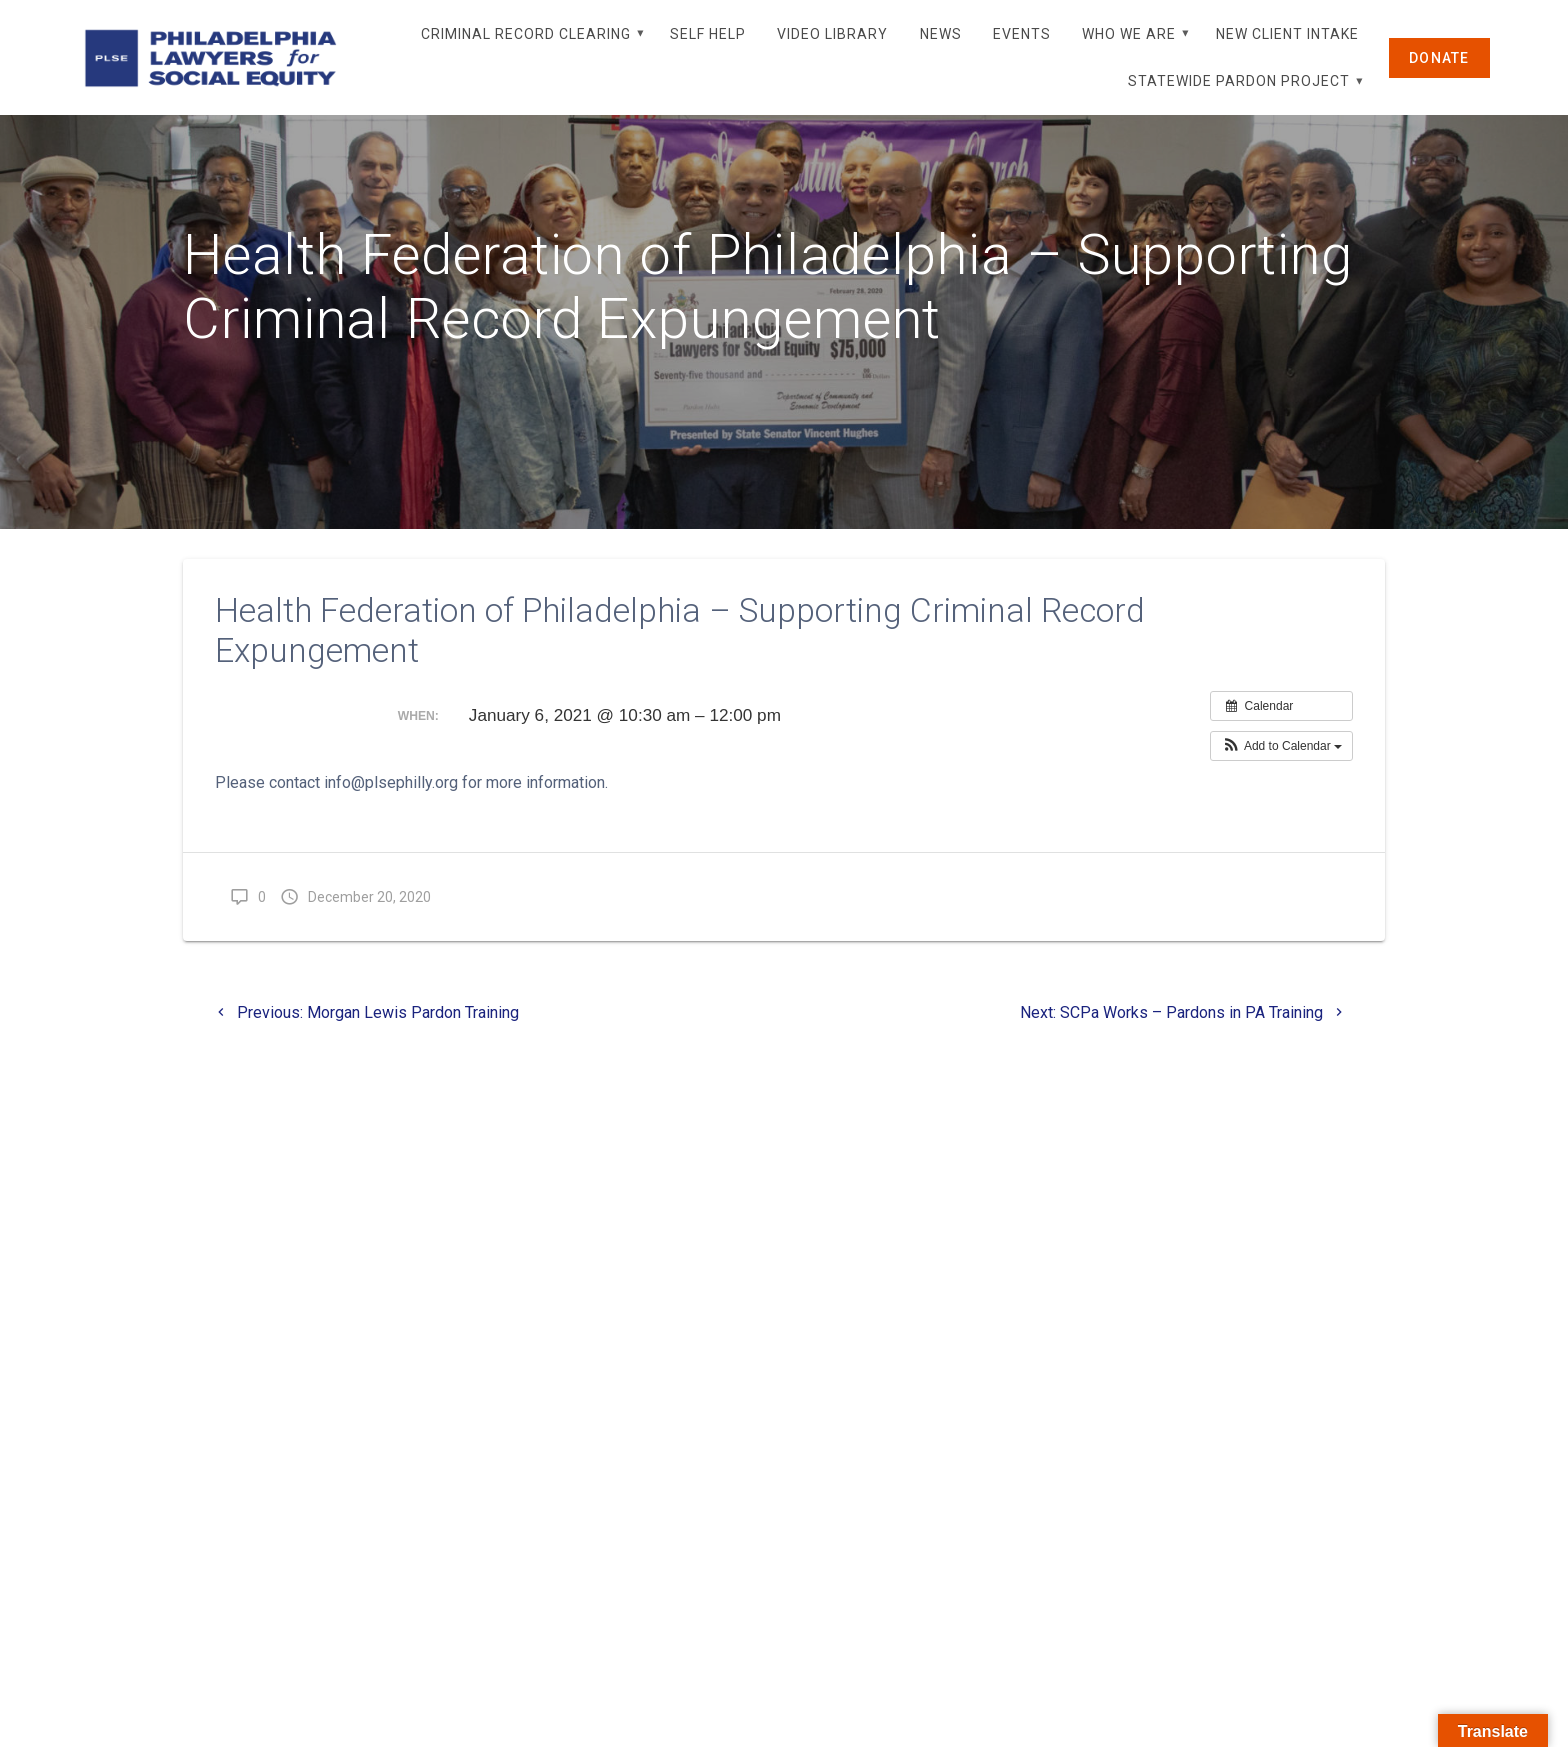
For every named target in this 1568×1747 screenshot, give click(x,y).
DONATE (1439, 58)
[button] (1281, 793)
